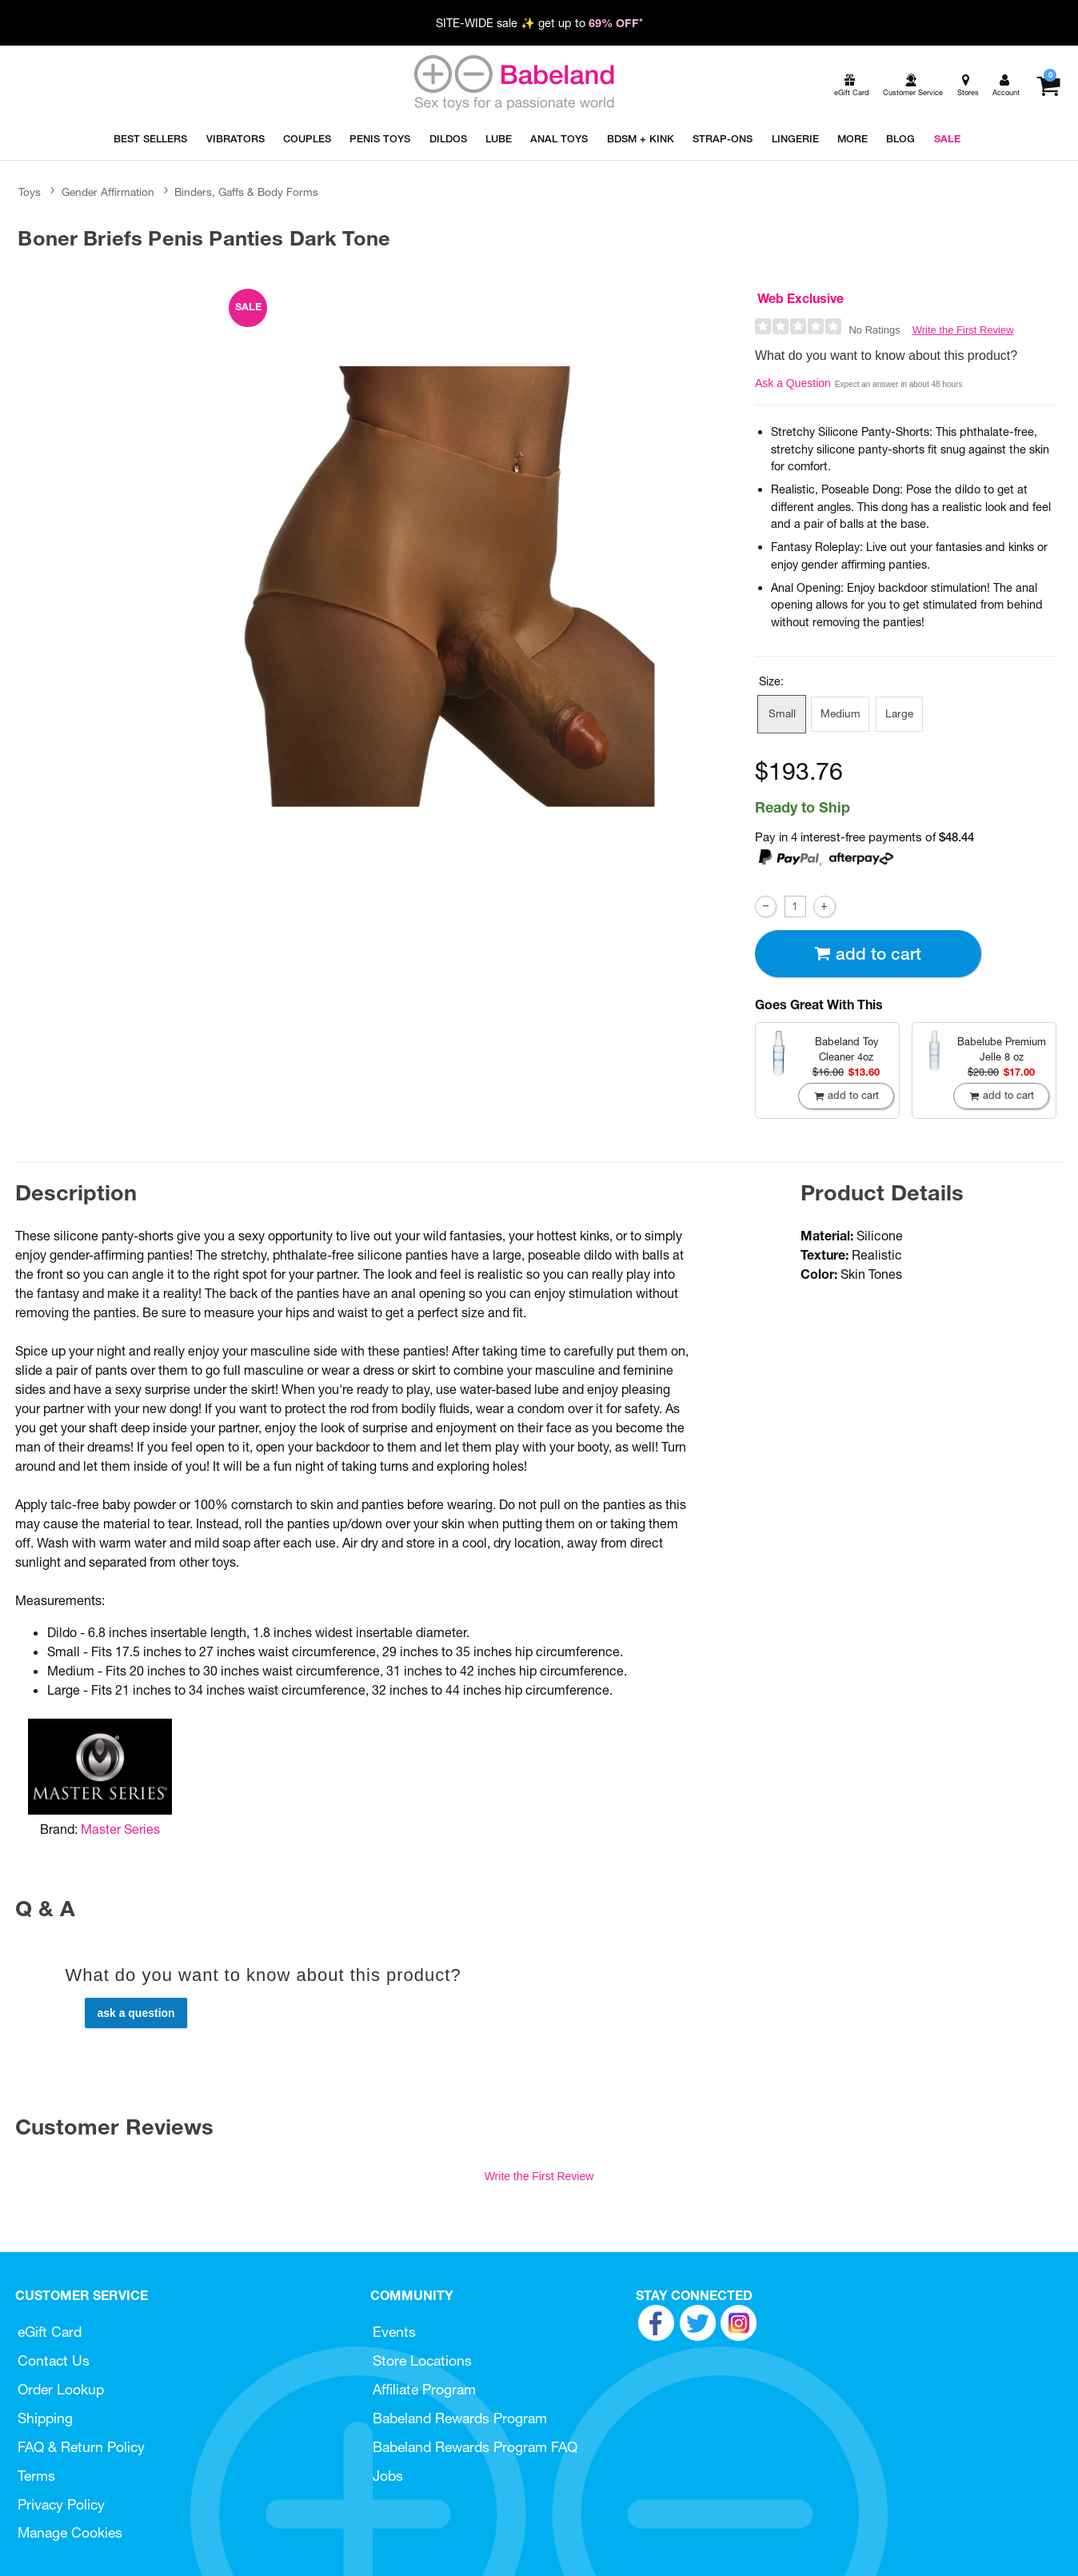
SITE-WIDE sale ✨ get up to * (539, 23)
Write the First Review (963, 330)
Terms (36, 2475)
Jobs (388, 2475)
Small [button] (782, 713)
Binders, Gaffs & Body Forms (246, 192)
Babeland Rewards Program (460, 2418)
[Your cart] (1048, 85)
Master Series (120, 1829)
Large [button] (899, 713)
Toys (29, 192)
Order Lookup (61, 2389)
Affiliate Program (424, 2389)
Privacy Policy (61, 2504)
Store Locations (422, 2360)
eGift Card (50, 2331)
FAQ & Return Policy (81, 2446)
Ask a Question (793, 383)
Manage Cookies (70, 2532)
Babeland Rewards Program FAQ (475, 2446)
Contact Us (54, 2360)
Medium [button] (840, 713)
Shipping (45, 2418)
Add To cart (867, 954)
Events (394, 2331)
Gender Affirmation (108, 192)
